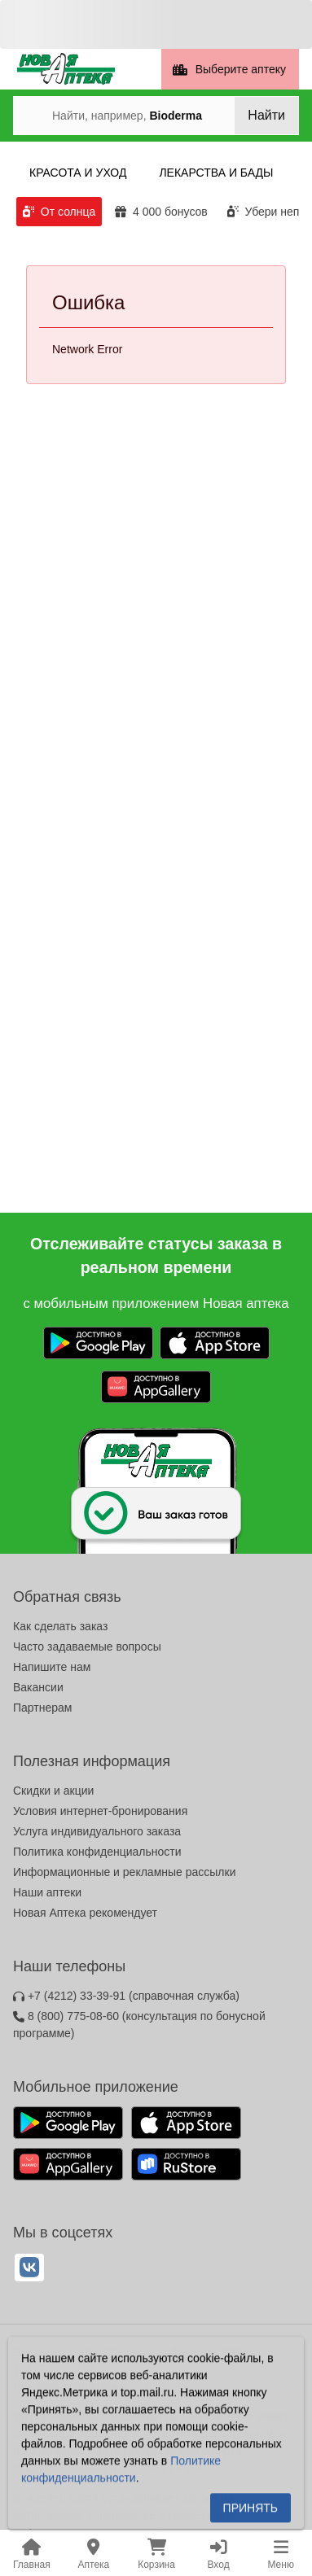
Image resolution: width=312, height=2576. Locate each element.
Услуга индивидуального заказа (97, 1831)
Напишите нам (51, 1666)
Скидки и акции (53, 1790)
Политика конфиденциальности (97, 1851)
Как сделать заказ (60, 1626)
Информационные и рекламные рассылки (124, 1871)
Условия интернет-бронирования (100, 1810)
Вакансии (38, 1687)
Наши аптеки (47, 1892)
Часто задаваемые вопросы (87, 1646)
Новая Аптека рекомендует (85, 1912)
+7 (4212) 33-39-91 (126, 1995)
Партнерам (42, 1707)
